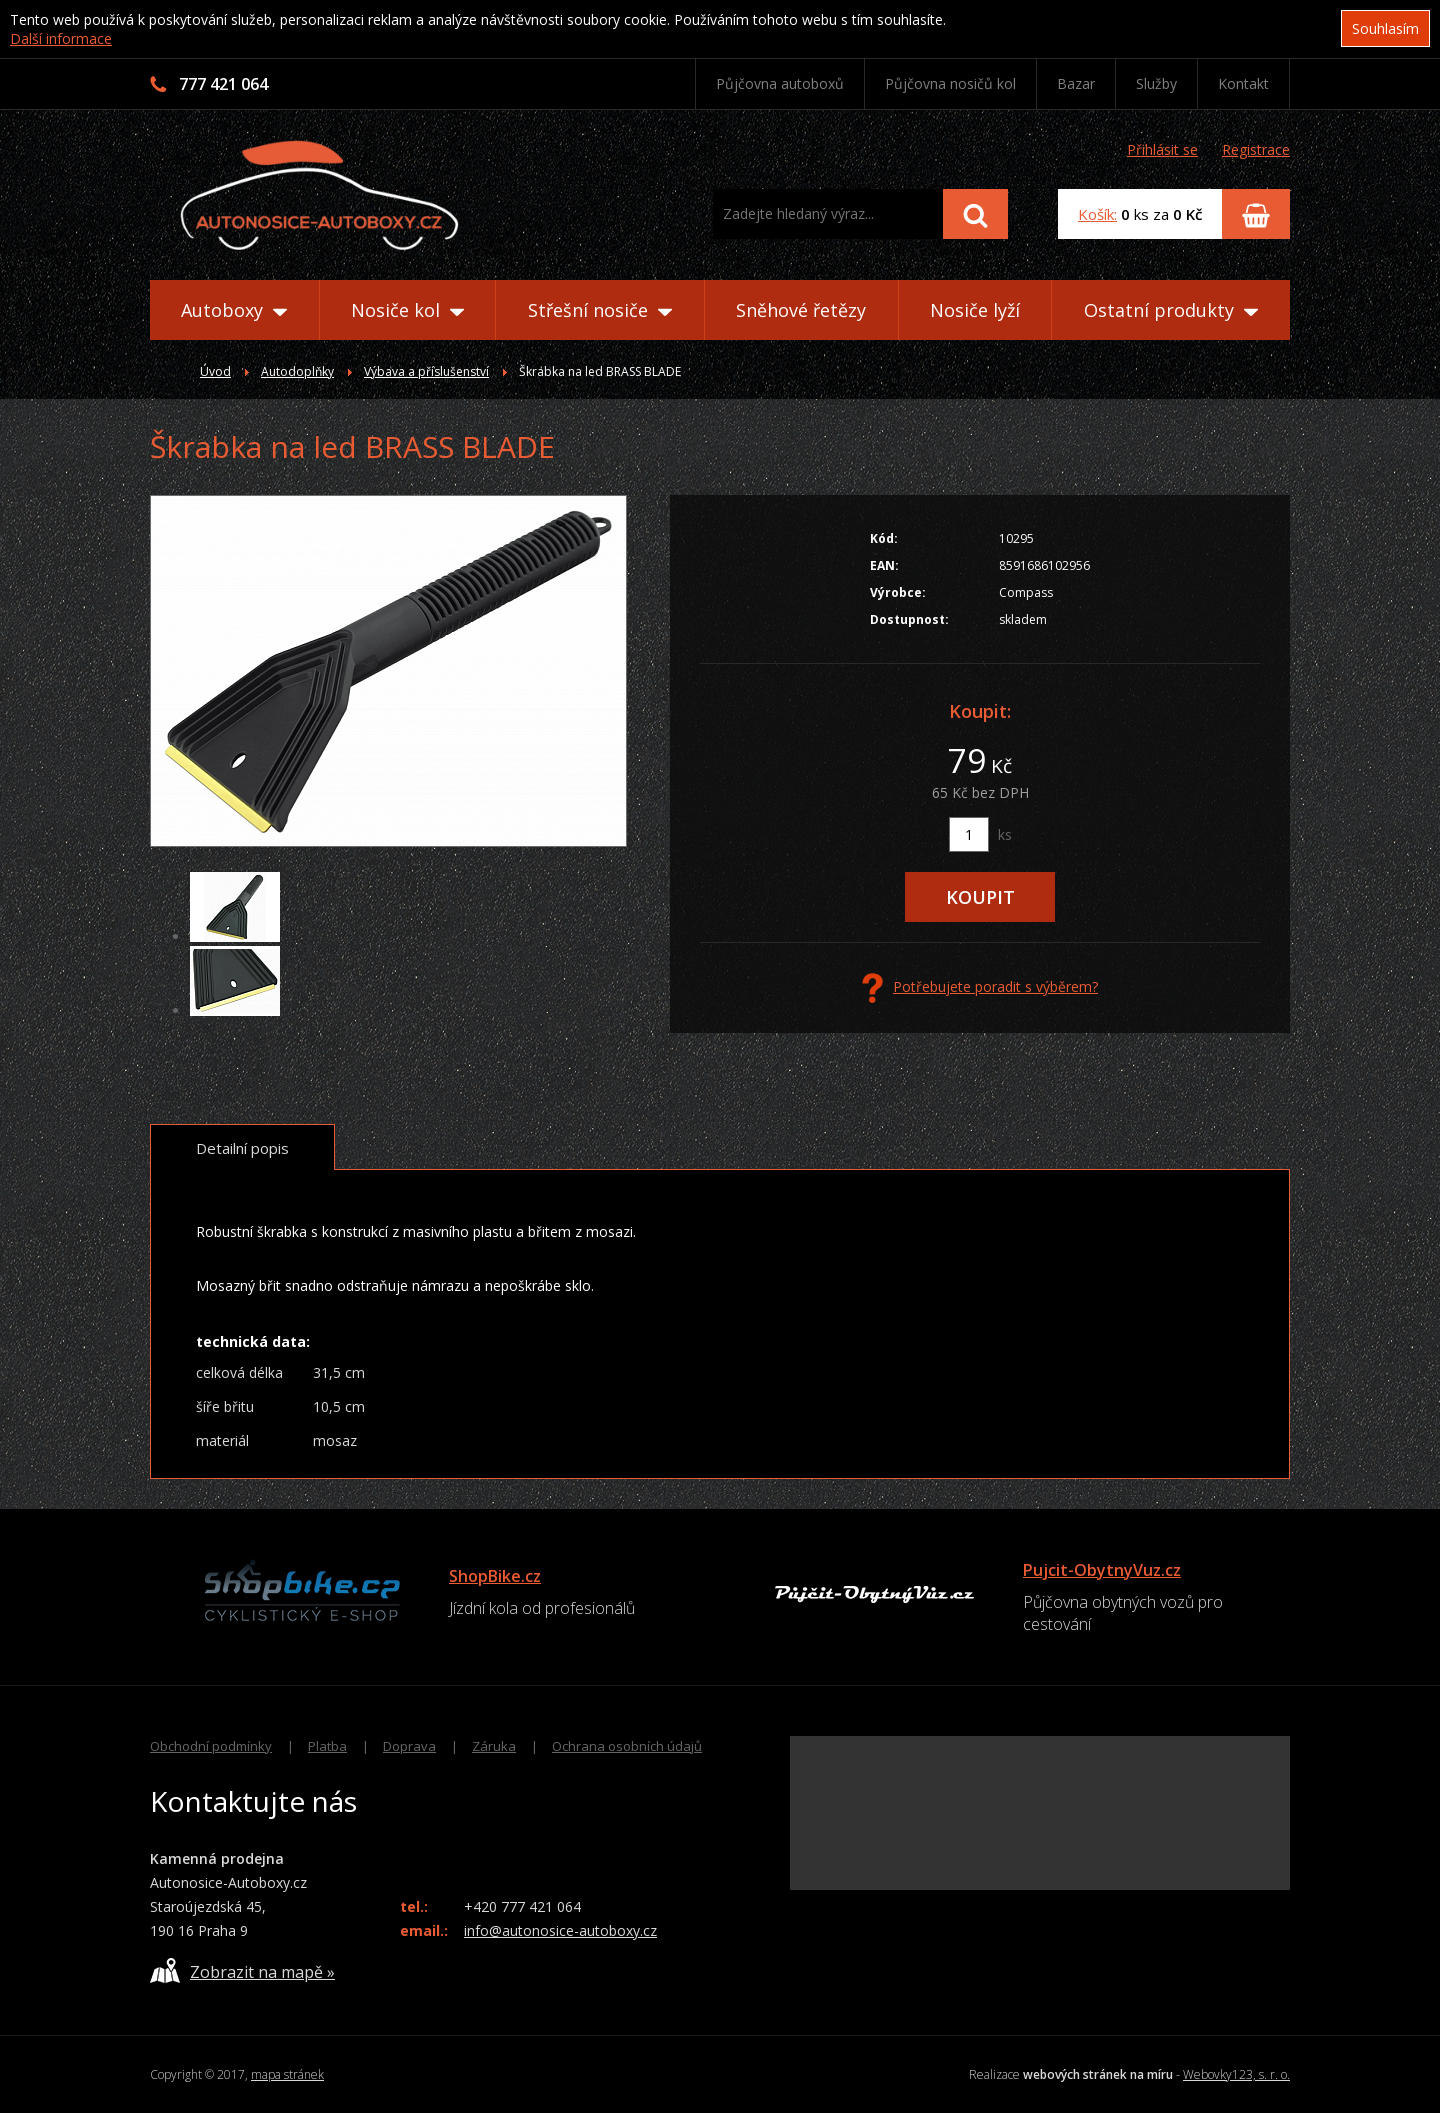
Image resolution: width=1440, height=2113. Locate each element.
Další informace (61, 38)
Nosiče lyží (975, 310)
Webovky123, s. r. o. (1236, 2074)
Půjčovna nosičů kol (950, 83)
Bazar (1076, 83)
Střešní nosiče (600, 310)
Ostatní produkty (1171, 310)
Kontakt (1243, 83)
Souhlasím (1385, 28)
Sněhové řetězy (801, 310)
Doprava (409, 1746)
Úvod (215, 371)
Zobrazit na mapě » (242, 1970)
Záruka (494, 1746)
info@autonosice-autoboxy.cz (560, 1930)
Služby (1156, 83)
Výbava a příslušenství (426, 371)
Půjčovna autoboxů (780, 83)
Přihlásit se (1162, 149)
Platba (327, 1746)
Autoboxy (234, 310)
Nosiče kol (407, 310)
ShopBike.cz (495, 1576)
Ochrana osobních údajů (627, 1746)
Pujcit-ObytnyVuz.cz (1102, 1570)
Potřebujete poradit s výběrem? (980, 988)
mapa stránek (287, 2074)
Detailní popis (242, 1148)
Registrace (1256, 149)
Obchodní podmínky (211, 1746)
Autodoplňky (297, 371)
